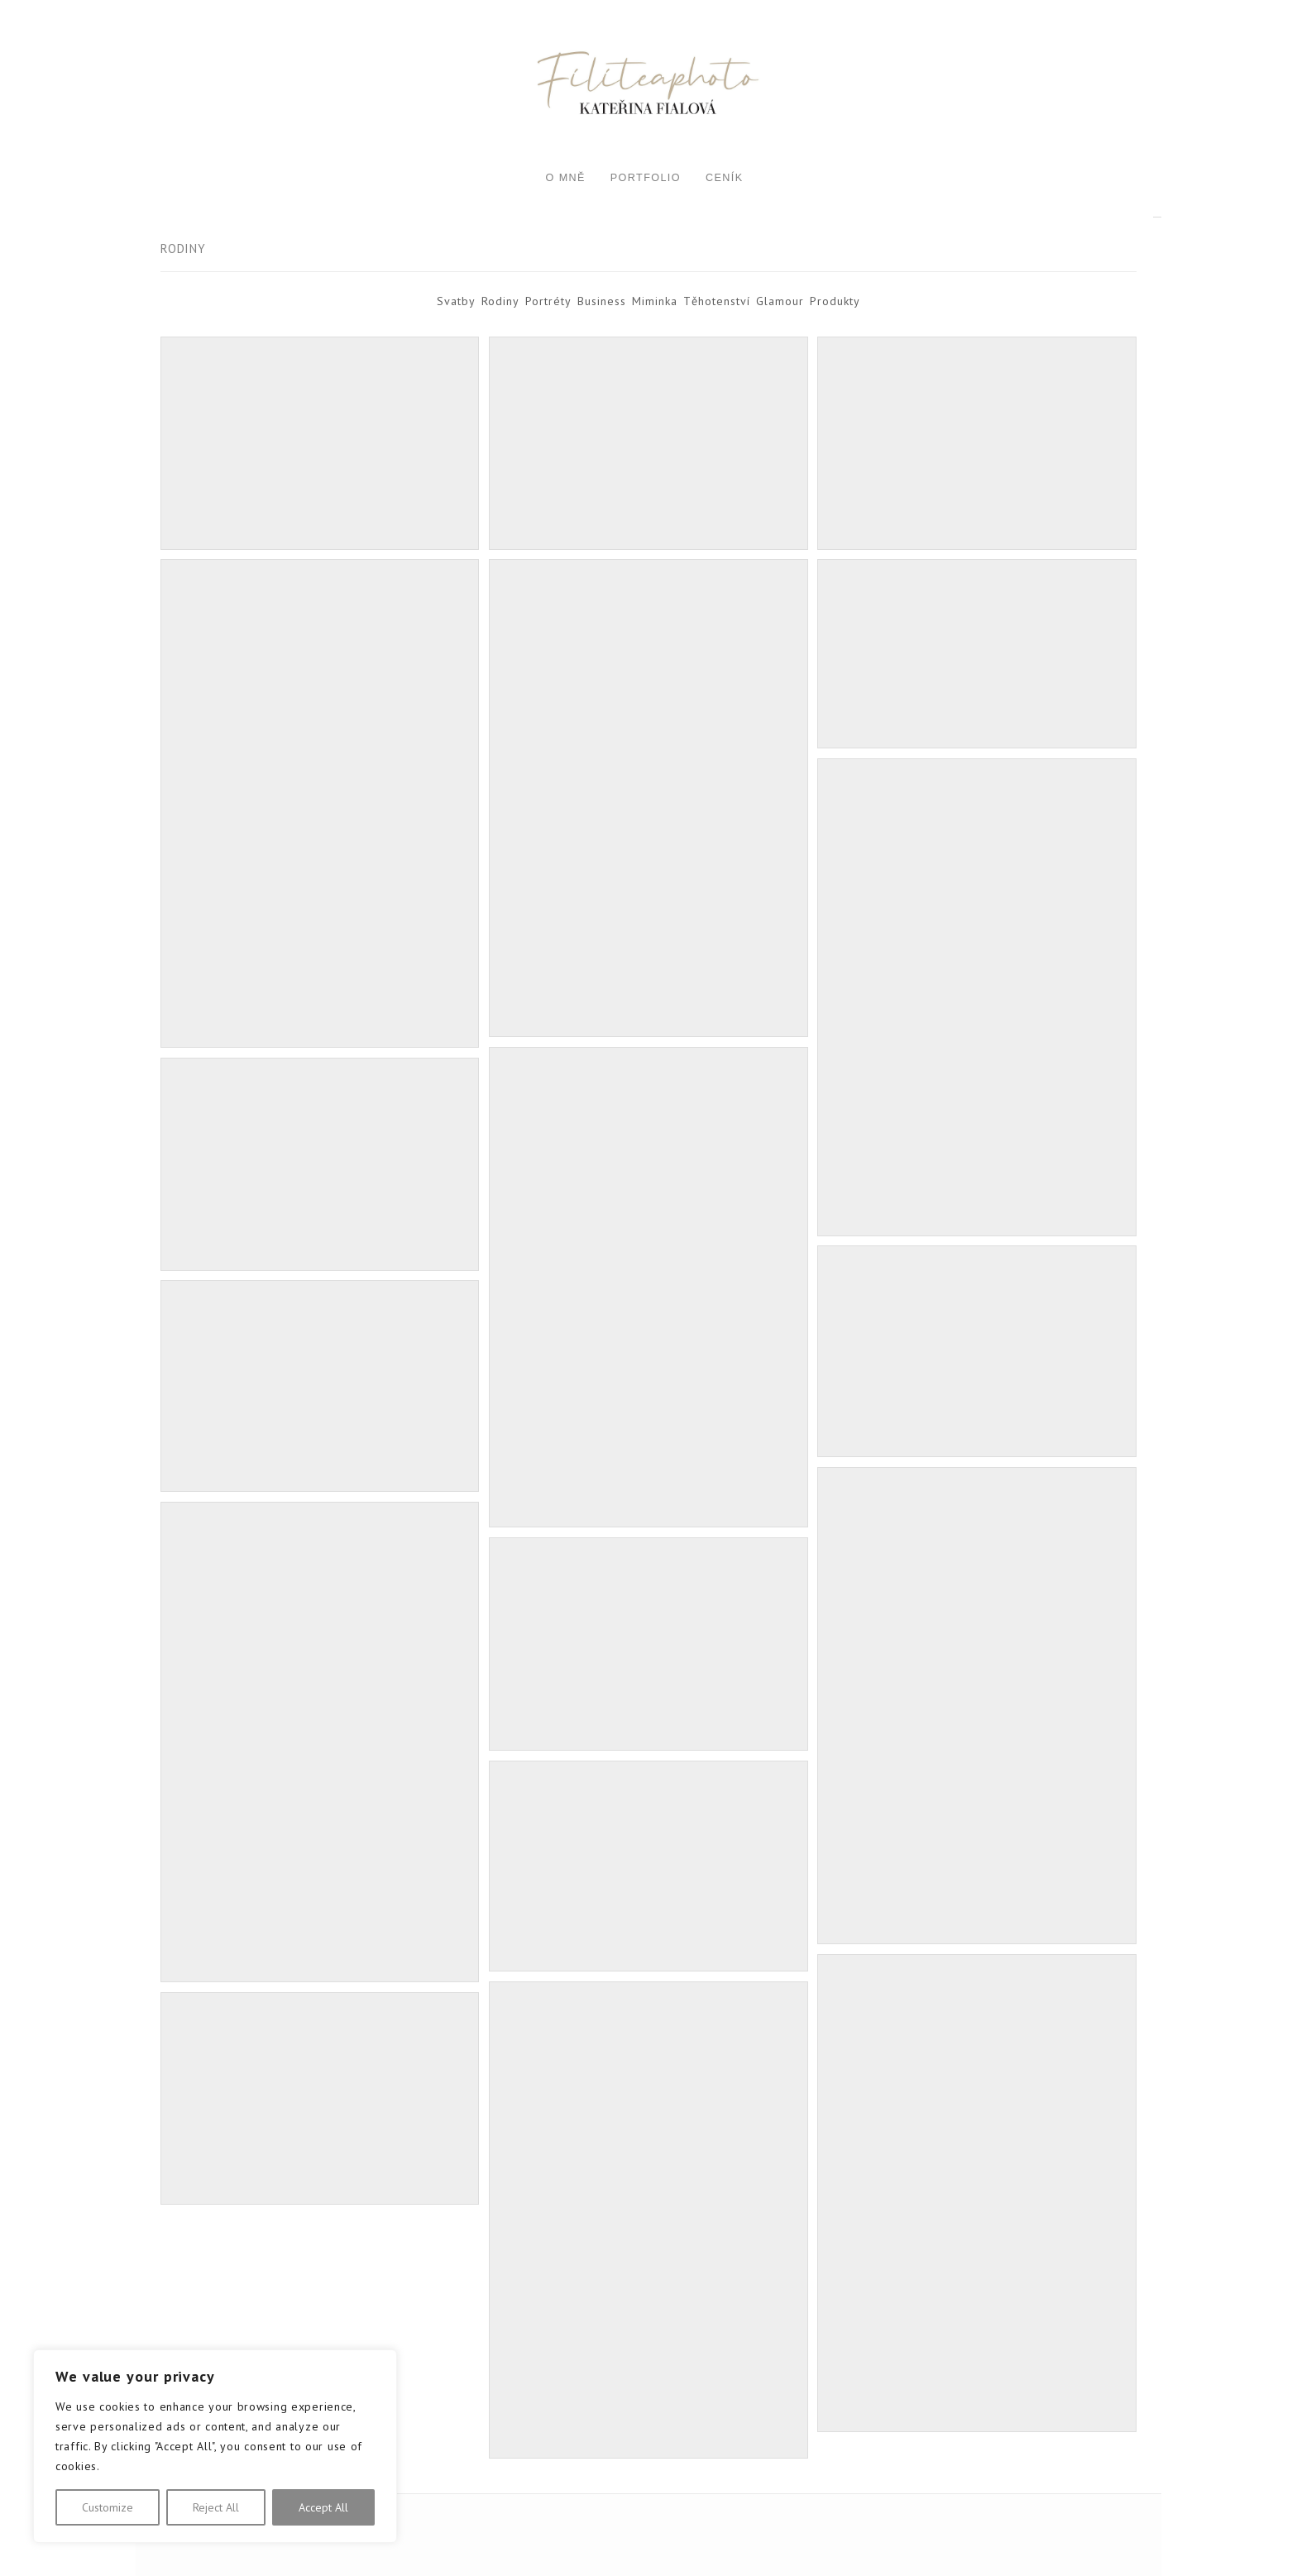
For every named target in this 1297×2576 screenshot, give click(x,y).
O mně (566, 178)
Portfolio (645, 178)
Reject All (216, 2507)
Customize (107, 2507)
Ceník (725, 178)
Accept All (323, 2507)
